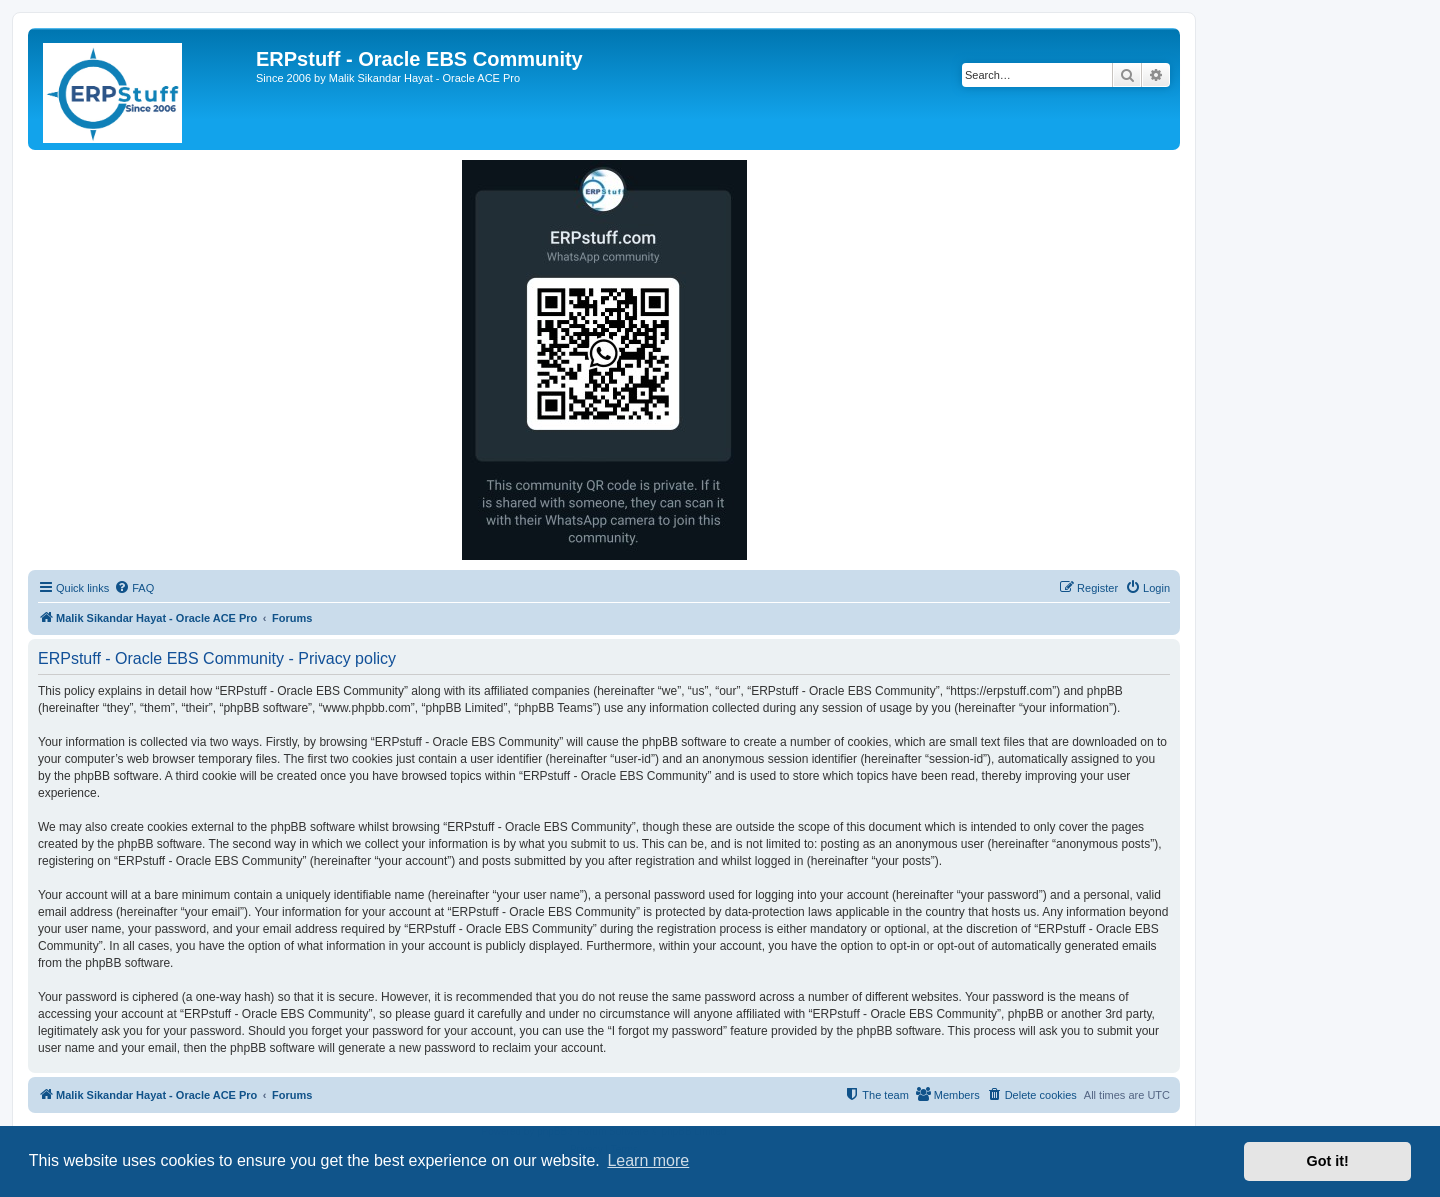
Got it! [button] (1328, 1161)
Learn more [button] (648, 1160)
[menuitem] (134, 588)
